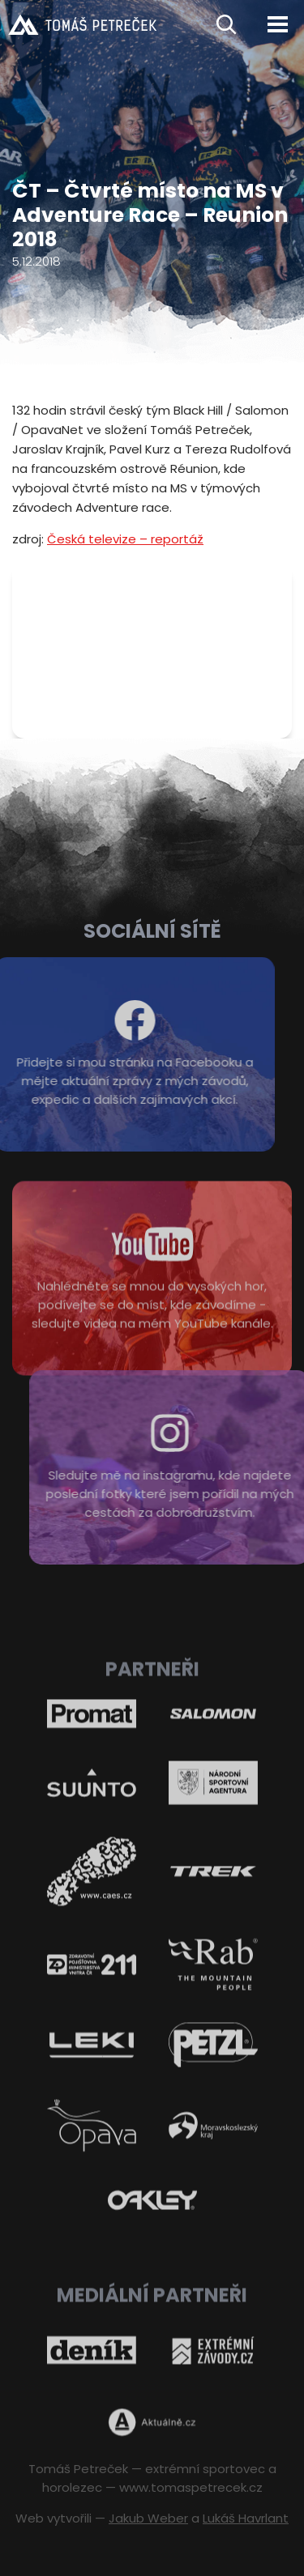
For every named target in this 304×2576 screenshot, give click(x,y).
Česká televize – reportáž (125, 538)
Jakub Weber (148, 2518)
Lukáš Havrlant (246, 2518)
